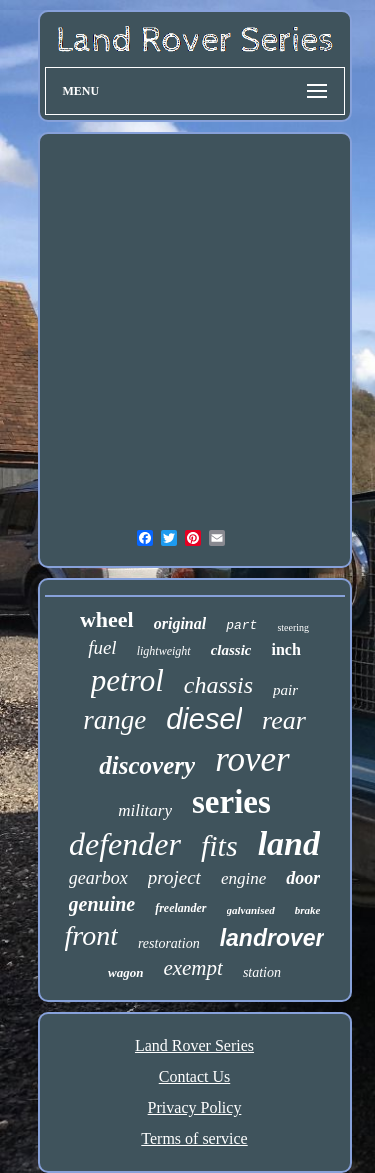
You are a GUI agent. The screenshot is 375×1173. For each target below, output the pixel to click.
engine (243, 878)
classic (231, 650)
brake (308, 910)
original (180, 623)
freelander (180, 908)
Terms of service (194, 1138)
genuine (102, 904)
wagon (125, 972)
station (262, 972)
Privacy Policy (195, 1107)
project (174, 877)
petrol (127, 680)
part (241, 625)
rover (252, 759)
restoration (169, 943)
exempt (192, 968)
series (231, 802)
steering (293, 627)
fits (219, 845)
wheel (107, 619)
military (145, 810)
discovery (147, 765)
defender (125, 844)
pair (285, 690)
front (91, 935)
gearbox (98, 878)
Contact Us (195, 1076)
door (303, 878)
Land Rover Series (194, 1045)
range (114, 720)
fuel (102, 647)
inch (285, 649)
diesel (204, 719)
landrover (272, 938)
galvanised (251, 910)
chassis (218, 685)
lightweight (164, 651)
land (289, 843)
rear (284, 720)
